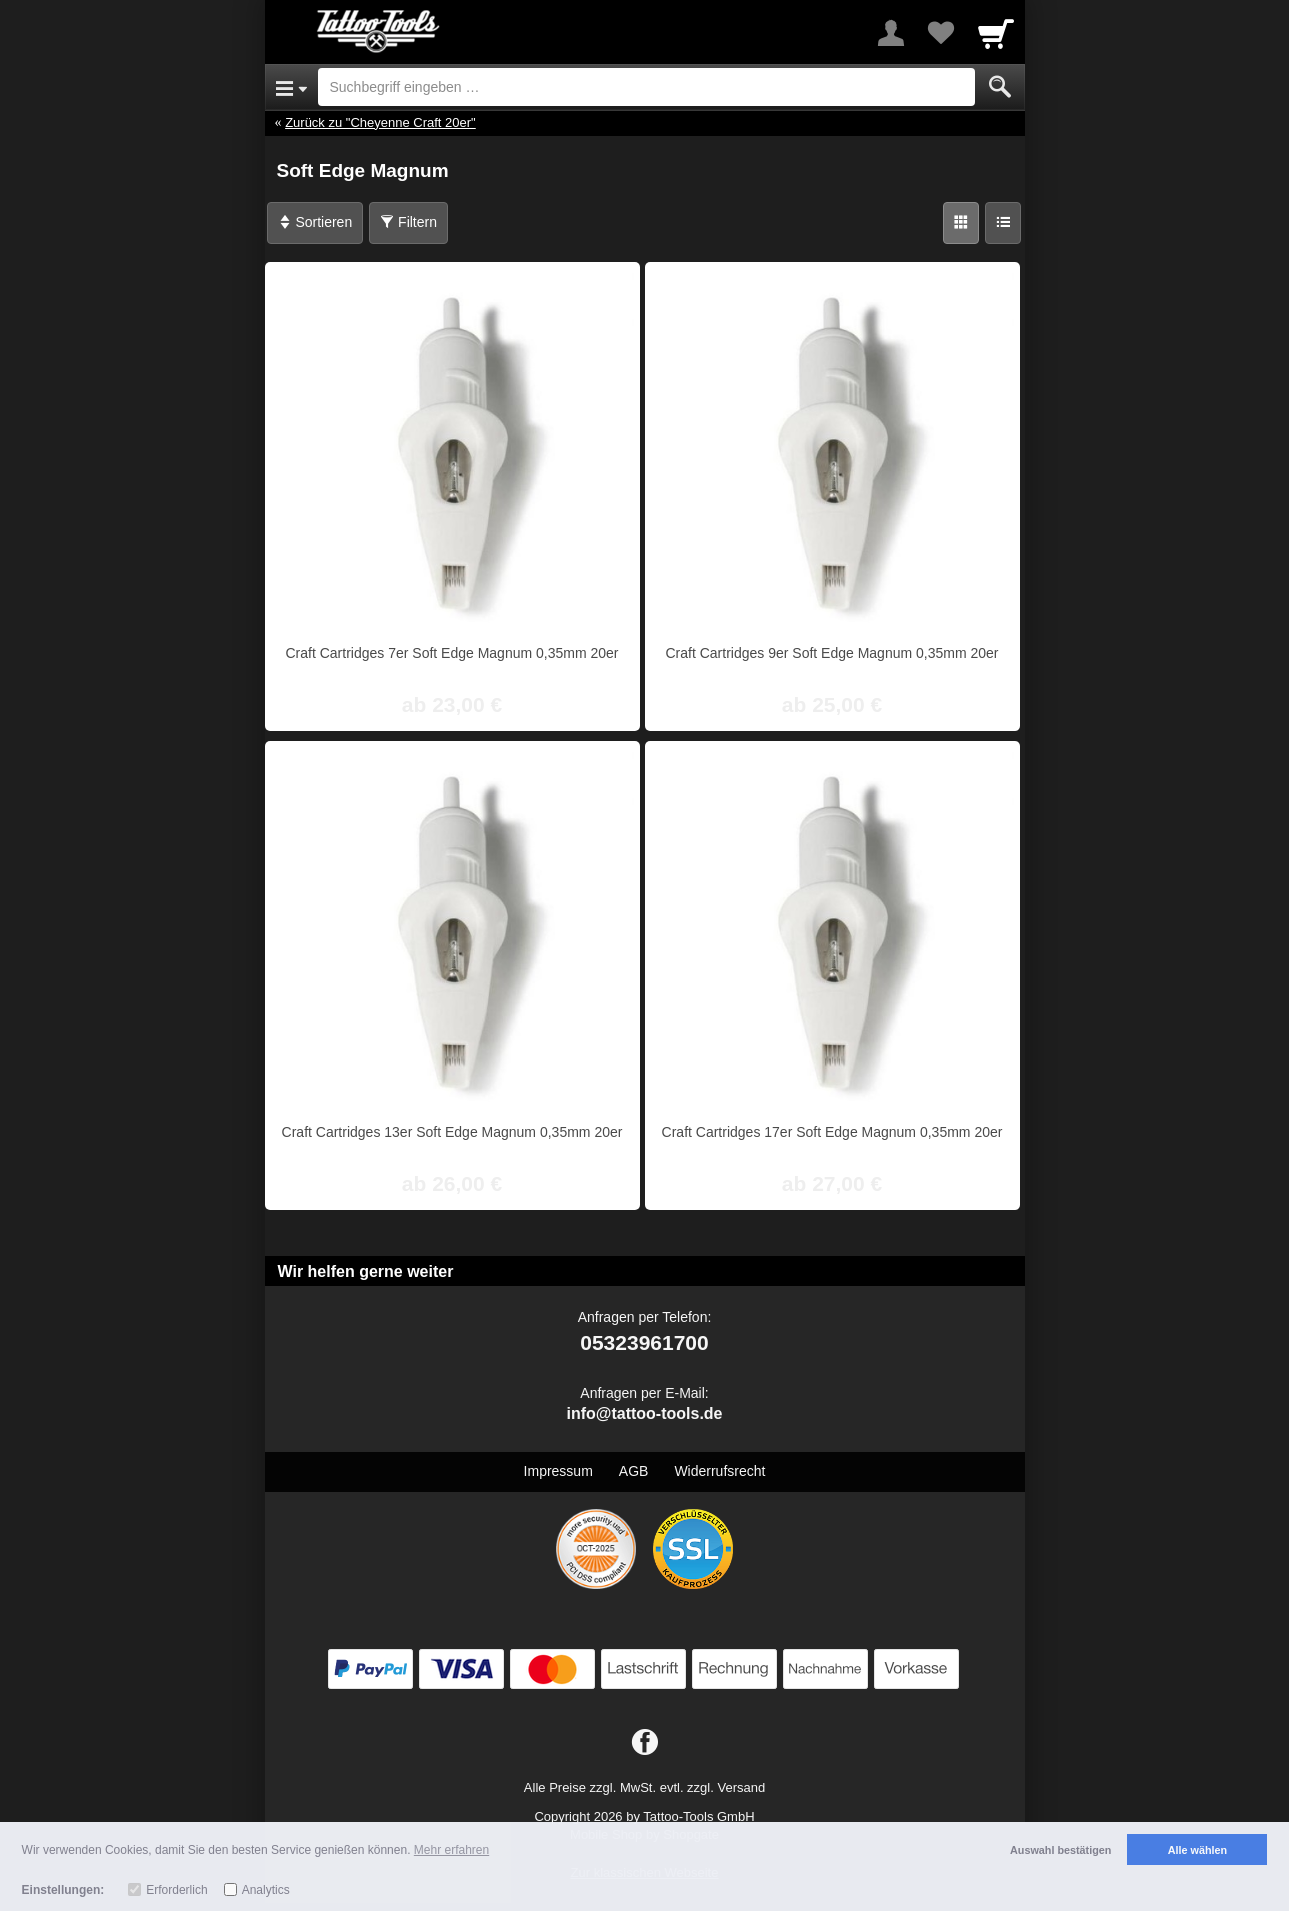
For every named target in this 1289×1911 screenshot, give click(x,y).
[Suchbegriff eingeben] (646, 87)
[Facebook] (645, 1743)
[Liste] (1003, 223)
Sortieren (315, 222)
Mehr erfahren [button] (451, 1850)
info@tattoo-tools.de (644, 1413)
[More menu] (891, 33)
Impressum (558, 1471)
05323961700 (644, 1342)
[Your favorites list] (941, 33)
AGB (634, 1471)
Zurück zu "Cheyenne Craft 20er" (380, 122)
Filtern (408, 222)
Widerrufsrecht (719, 1471)
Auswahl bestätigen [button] (1060, 1850)
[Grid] (961, 223)
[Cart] (996, 33)
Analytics (266, 1890)
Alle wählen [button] (1197, 1850)
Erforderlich (176, 1890)
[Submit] (1000, 87)
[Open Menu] (291, 87)
